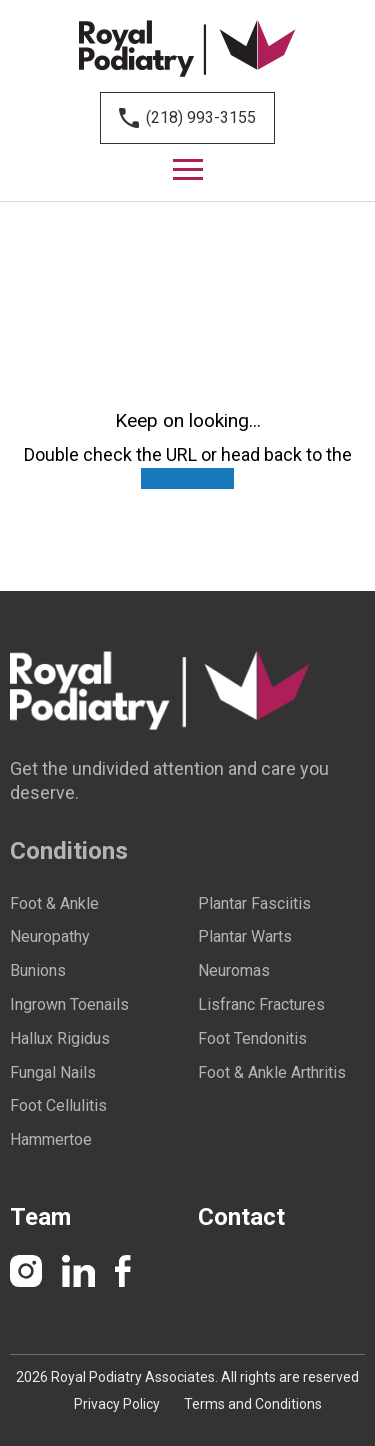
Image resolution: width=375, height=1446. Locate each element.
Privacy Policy (117, 1404)
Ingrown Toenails (69, 1005)
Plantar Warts (245, 937)
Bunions (38, 971)
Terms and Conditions (253, 1404)
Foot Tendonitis (252, 1039)
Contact (241, 1217)
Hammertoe (51, 1140)
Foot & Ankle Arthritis (272, 1073)
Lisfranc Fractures (261, 1005)
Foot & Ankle (54, 904)
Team (40, 1217)
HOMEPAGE (187, 478)
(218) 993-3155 (201, 117)
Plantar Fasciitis (254, 904)
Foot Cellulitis (58, 1106)
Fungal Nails (53, 1073)
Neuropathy (50, 937)
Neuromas (234, 971)
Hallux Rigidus (60, 1039)
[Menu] (188, 170)
